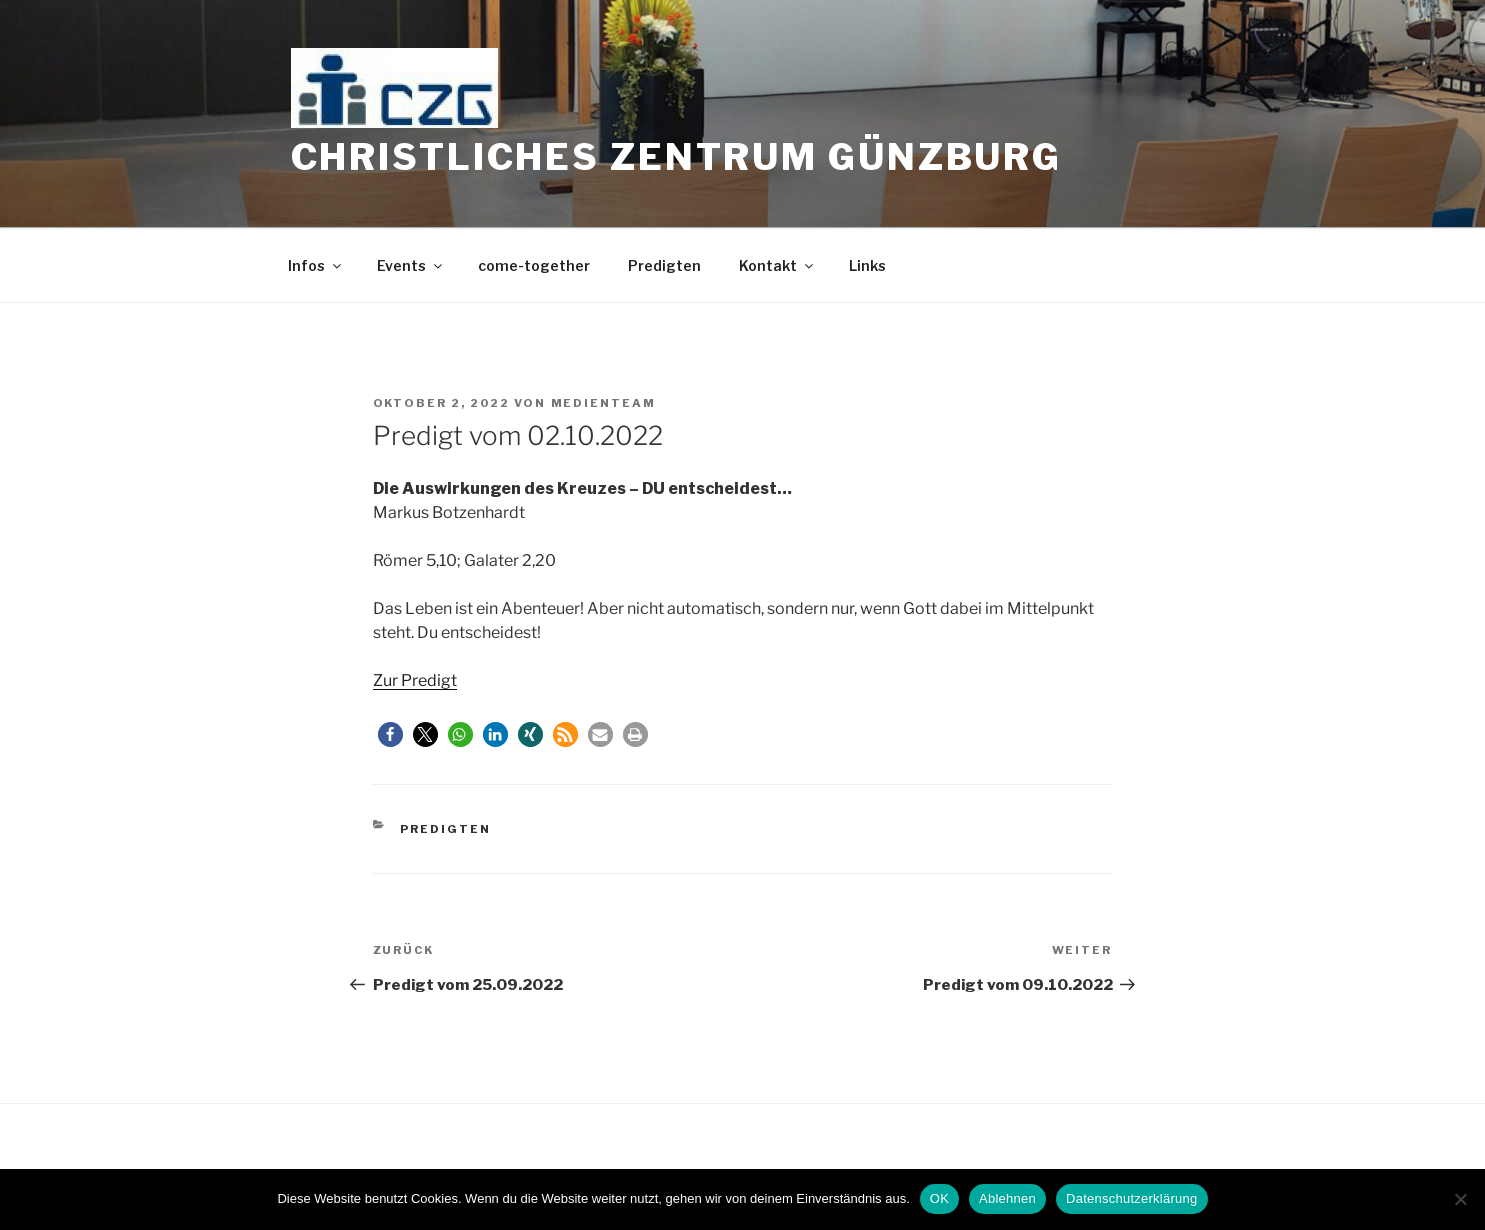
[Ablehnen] (1460, 1199)
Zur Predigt (415, 680)
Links (867, 265)
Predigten (664, 265)
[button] (390, 734)
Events (411, 265)
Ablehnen (1007, 1198)
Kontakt (777, 265)
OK (939, 1198)
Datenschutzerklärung (1131, 1198)
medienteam (604, 403)
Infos (316, 265)
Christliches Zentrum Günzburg (677, 157)
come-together (534, 265)
